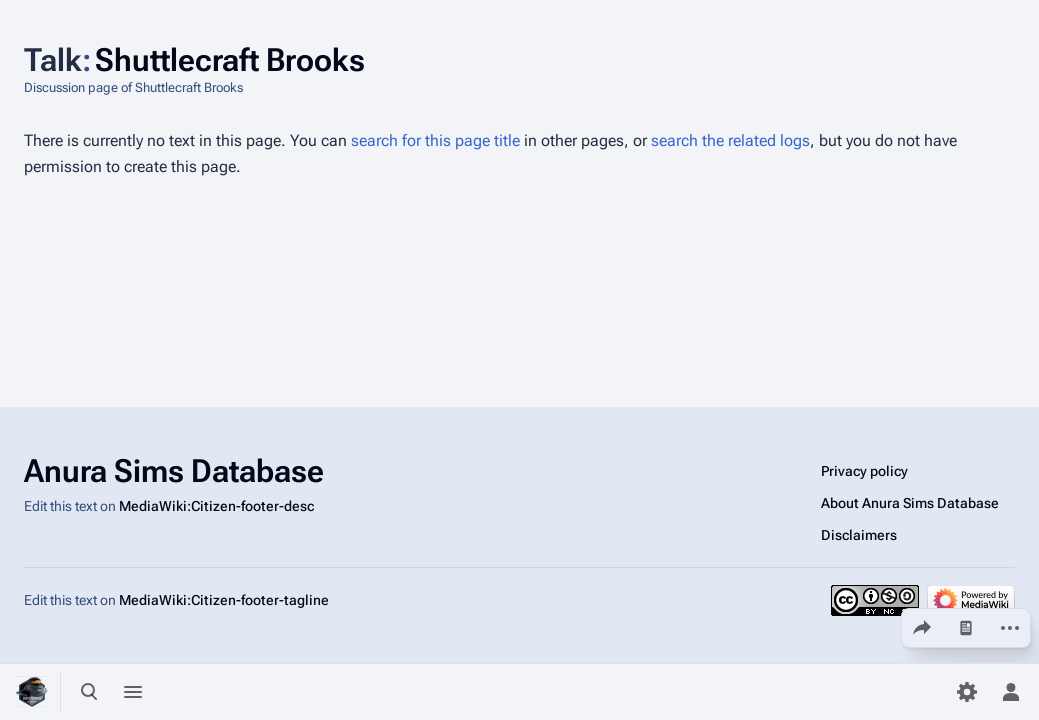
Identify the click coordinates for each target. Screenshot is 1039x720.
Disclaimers (859, 535)
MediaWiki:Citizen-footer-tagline (224, 600)
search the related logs (730, 140)
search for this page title (435, 140)
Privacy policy (864, 471)
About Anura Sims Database (910, 503)
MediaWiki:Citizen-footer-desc (216, 506)
